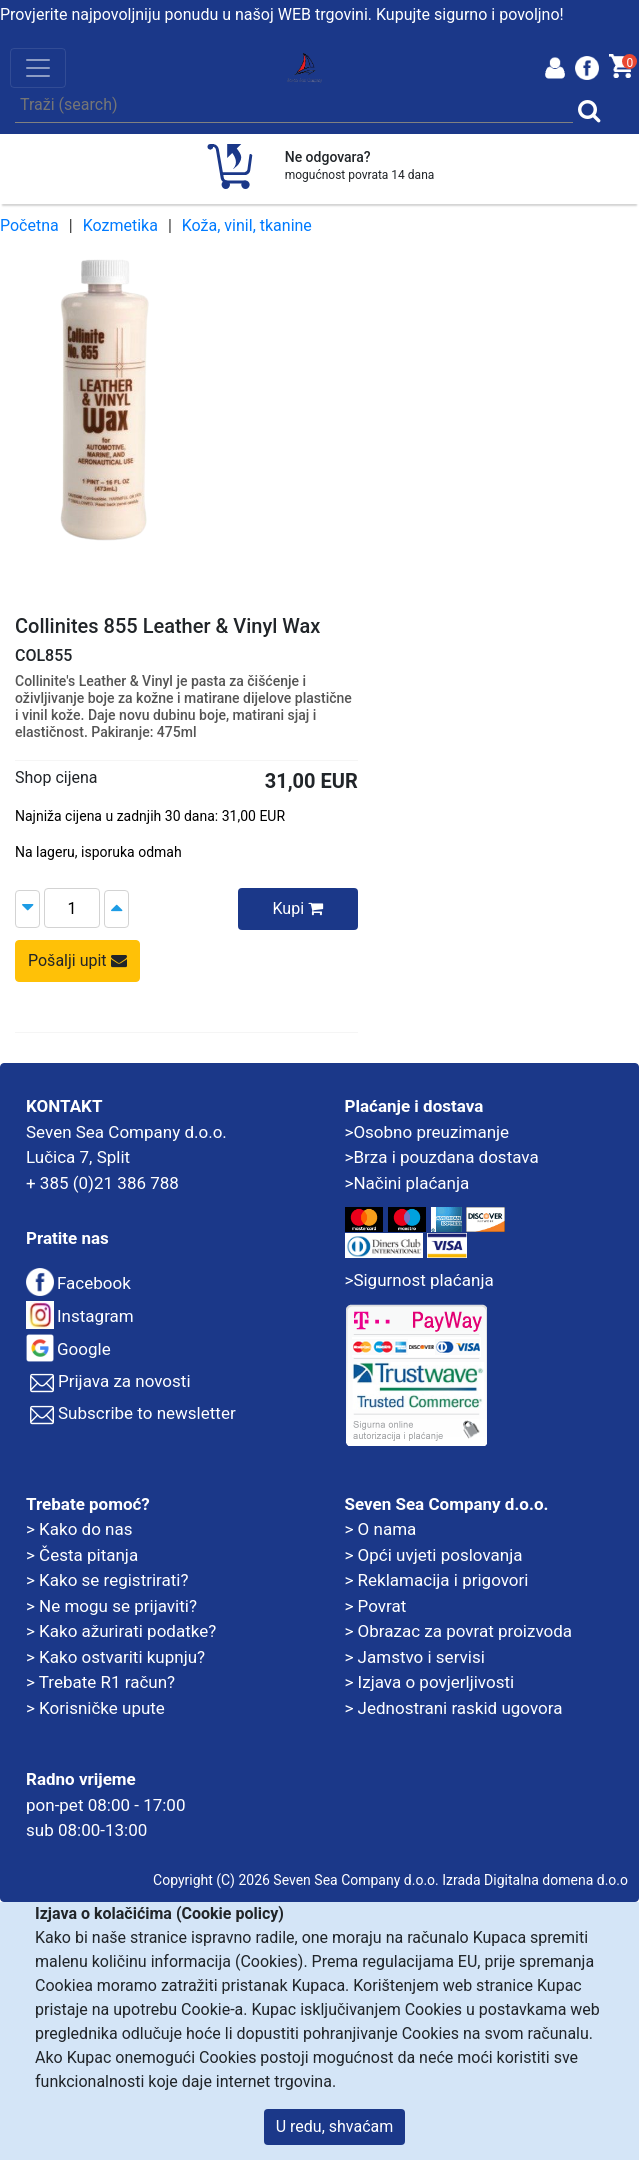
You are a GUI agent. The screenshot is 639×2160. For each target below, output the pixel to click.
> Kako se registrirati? (107, 1580)
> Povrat (376, 1606)
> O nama (381, 1529)
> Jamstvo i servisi (415, 1657)
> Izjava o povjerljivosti (430, 1682)
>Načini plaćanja (407, 1183)
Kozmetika (120, 225)
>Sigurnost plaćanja (419, 1280)
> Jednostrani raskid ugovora (454, 1708)
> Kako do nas (79, 1529)
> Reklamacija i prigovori (437, 1580)
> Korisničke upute (95, 1708)
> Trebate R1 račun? (100, 1682)
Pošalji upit (77, 960)
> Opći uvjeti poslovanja (434, 1555)
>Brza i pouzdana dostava (442, 1157)
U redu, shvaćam (335, 2126)
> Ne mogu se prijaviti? (111, 1606)
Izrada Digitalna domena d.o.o (535, 1880)
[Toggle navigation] (38, 68)
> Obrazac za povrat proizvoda (459, 1631)
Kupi (297, 908)
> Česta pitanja (82, 1555)
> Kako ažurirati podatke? (121, 1631)
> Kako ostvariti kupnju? (115, 1657)
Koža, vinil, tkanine (247, 225)
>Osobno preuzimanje (427, 1132)
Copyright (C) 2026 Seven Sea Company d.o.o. (296, 1880)
